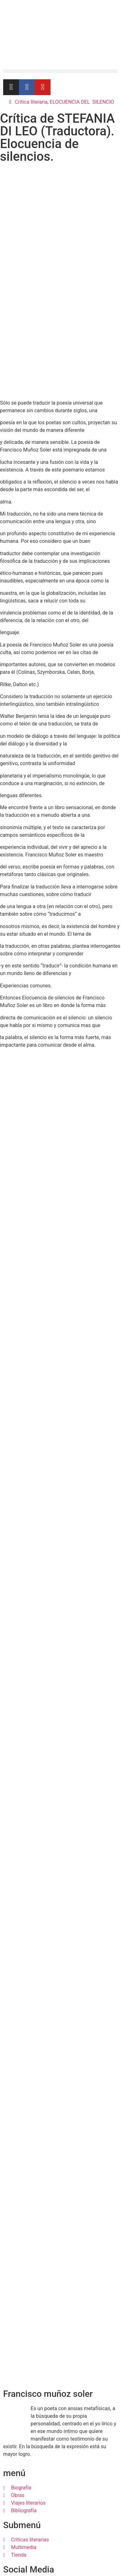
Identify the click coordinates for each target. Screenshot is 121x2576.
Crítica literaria (31, 102)
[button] (60, 71)
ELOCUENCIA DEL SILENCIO (82, 102)
